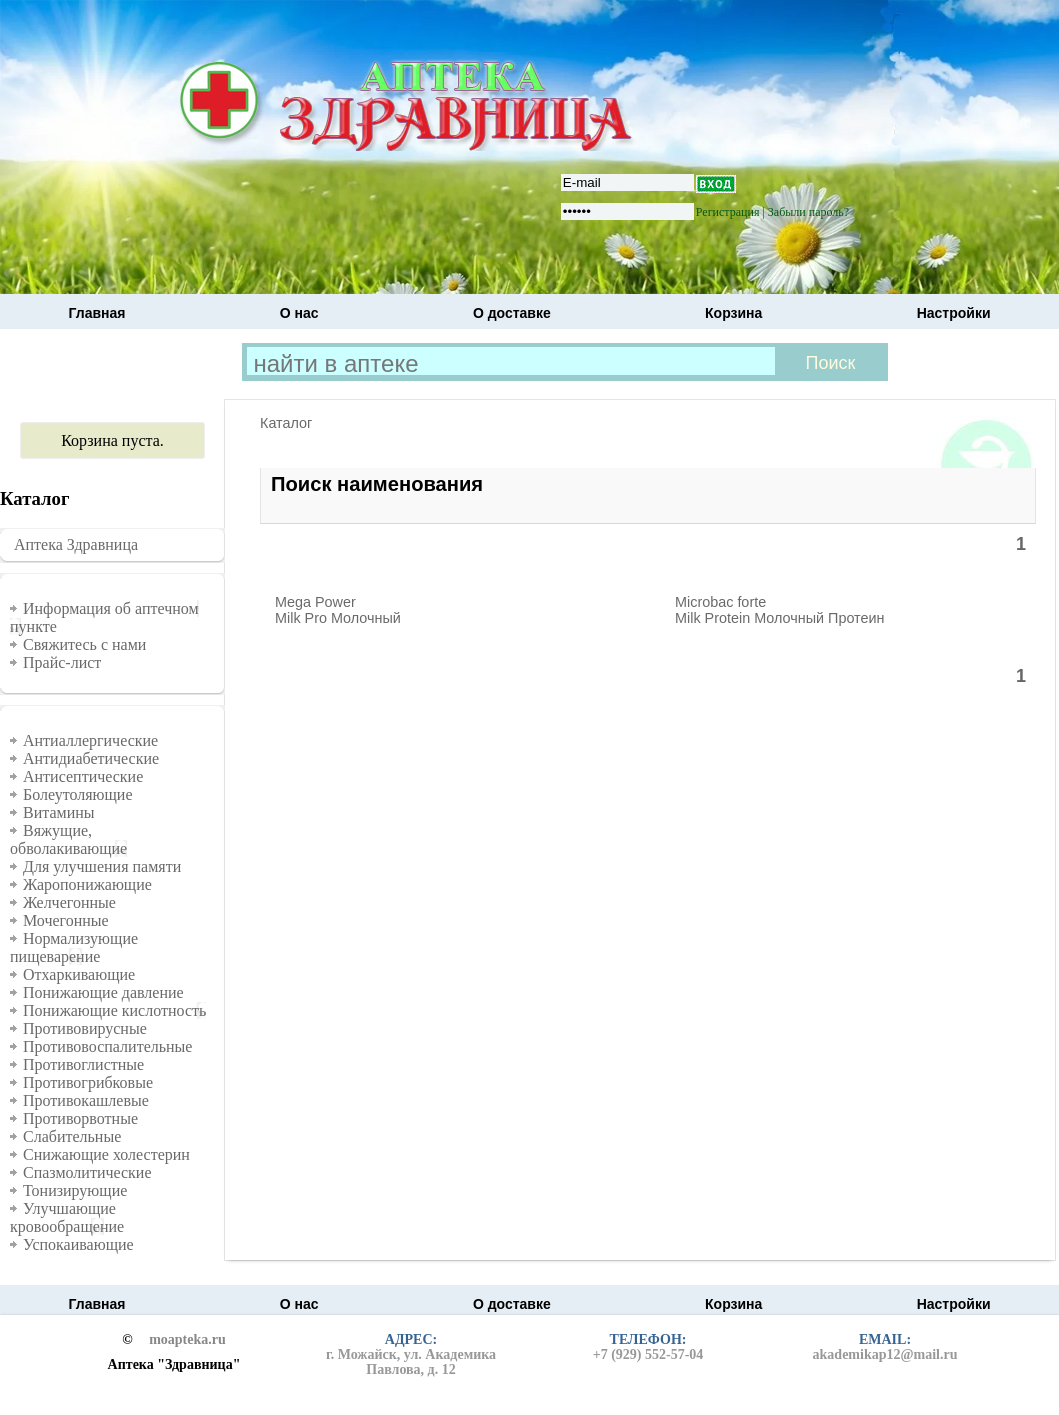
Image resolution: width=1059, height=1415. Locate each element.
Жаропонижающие (87, 884)
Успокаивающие (78, 1244)
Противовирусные (85, 1028)
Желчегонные (69, 902)
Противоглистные (83, 1064)
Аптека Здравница (76, 544)
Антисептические (83, 776)
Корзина (733, 313)
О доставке (512, 313)
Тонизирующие (75, 1190)
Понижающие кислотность (114, 1010)
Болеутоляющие (78, 794)
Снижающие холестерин (106, 1154)
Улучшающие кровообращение (67, 1217)
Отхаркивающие (79, 974)
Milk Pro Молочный (338, 618)
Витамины (59, 812)
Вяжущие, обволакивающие (68, 839)
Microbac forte (720, 602)
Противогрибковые (88, 1082)
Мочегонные (66, 920)
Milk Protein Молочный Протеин (780, 618)
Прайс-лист (62, 662)
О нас (299, 313)
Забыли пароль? (808, 212)
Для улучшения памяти (102, 866)
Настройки (954, 313)
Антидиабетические (91, 758)
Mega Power (315, 602)
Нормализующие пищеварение (74, 947)
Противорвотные (80, 1118)
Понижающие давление (103, 992)
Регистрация (728, 212)
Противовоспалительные (107, 1046)
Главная (97, 313)
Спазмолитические (87, 1172)
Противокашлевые (86, 1100)
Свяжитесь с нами (84, 644)
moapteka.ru (187, 1340)
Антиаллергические (90, 740)
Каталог (286, 423)
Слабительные (72, 1136)
